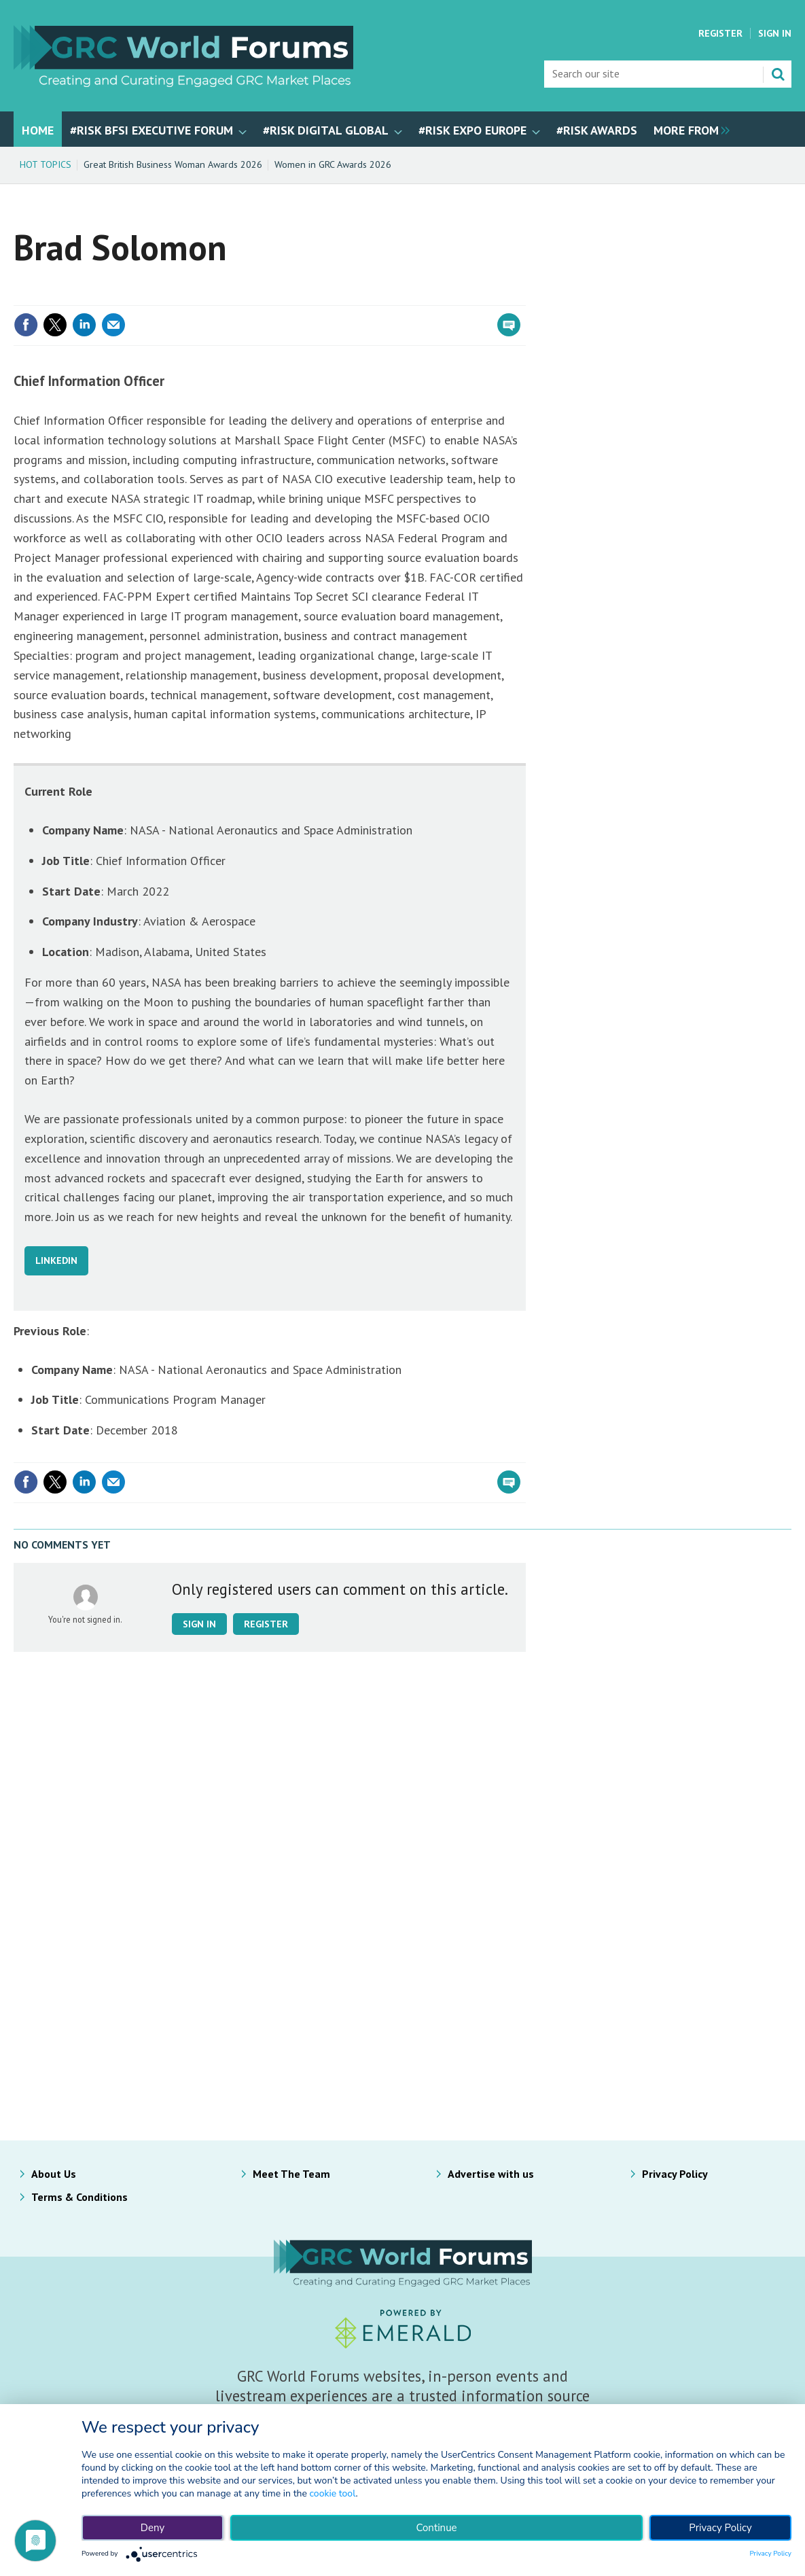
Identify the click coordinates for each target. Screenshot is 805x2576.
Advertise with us (491, 2174)
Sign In (774, 33)
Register (720, 33)
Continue (436, 2528)
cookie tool (333, 2493)
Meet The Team (291, 2174)
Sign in (199, 1624)
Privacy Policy (675, 2174)
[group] (688, 129)
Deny (152, 2528)
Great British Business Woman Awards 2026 (173, 164)
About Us (53, 2174)
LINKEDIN (56, 1260)
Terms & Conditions (79, 2197)
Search (778, 74)
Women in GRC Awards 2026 (332, 164)
